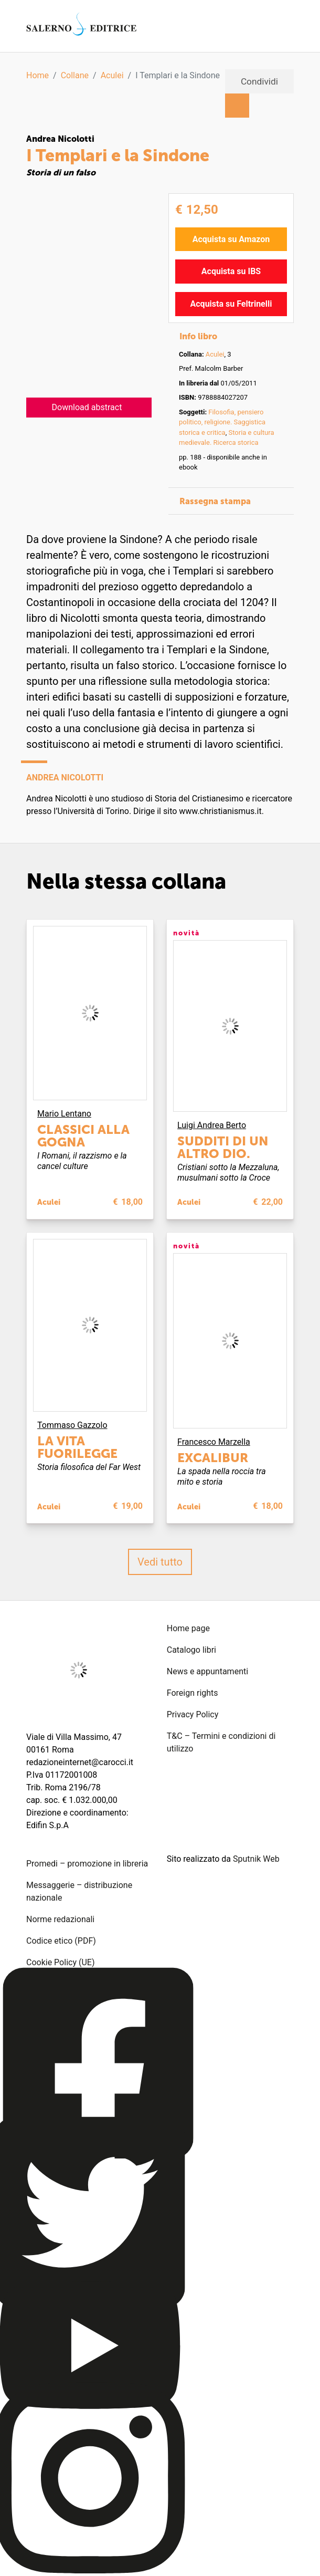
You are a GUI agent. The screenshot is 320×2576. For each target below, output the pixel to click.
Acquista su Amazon (231, 239)
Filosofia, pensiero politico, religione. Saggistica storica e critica (222, 422)
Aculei (112, 75)
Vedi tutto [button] (160, 1562)
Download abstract (87, 407)
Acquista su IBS (231, 271)
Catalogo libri (191, 1650)
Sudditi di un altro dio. (223, 1147)
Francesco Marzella (213, 1442)
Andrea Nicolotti (60, 138)
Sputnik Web (256, 1859)
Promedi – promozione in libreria (87, 1864)
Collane (75, 75)
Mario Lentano (64, 1114)
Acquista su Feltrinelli (231, 304)
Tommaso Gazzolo (72, 1425)
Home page (188, 1628)
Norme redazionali (60, 1919)
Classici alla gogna (83, 1135)
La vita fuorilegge (77, 1447)
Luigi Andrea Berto (211, 1125)
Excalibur (212, 1458)
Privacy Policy (193, 1714)
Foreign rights (192, 1693)
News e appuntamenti (207, 1671)
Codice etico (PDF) (61, 1941)
